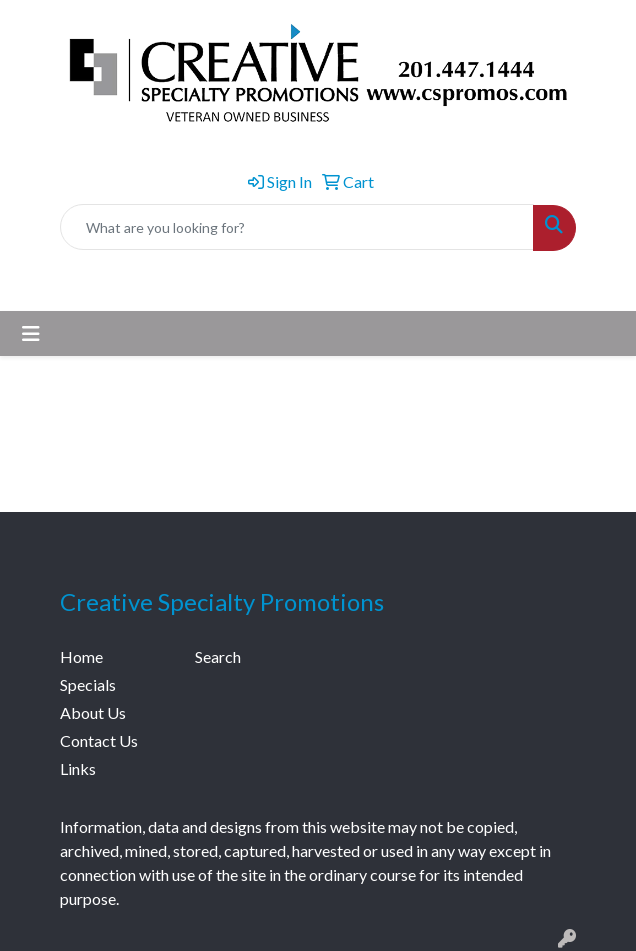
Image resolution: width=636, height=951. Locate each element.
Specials (88, 684)
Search (218, 656)
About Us (93, 712)
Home (81, 656)
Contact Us (99, 740)
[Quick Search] (297, 227)
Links (78, 768)
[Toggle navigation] (31, 333)
